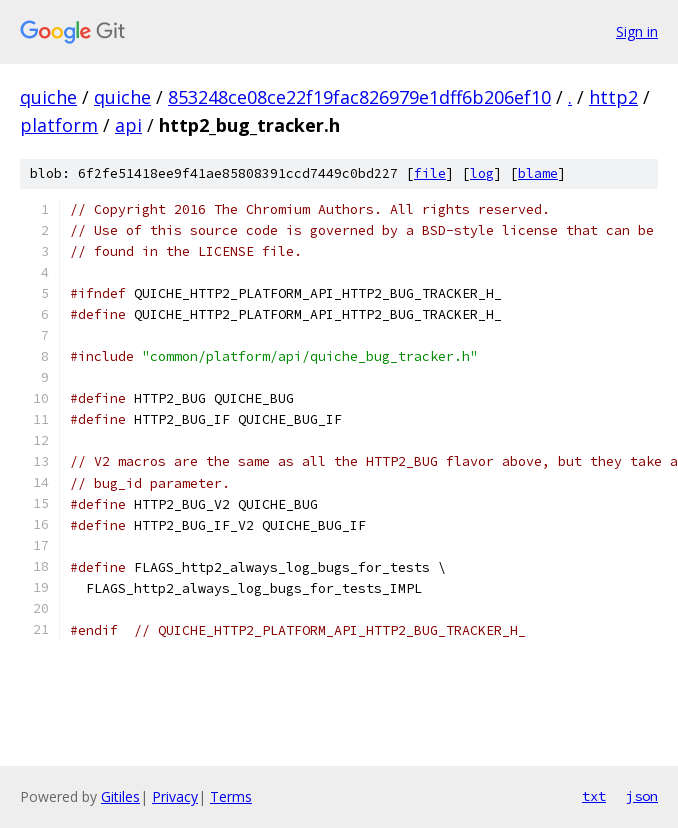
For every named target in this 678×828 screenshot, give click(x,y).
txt (594, 796)
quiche (48, 97)
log (482, 173)
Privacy (175, 796)
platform (59, 125)
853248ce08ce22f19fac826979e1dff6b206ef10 (359, 97)
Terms (231, 796)
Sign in (637, 31)
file (430, 173)
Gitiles (120, 796)
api (128, 125)
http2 (613, 97)
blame (538, 173)
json (642, 796)
